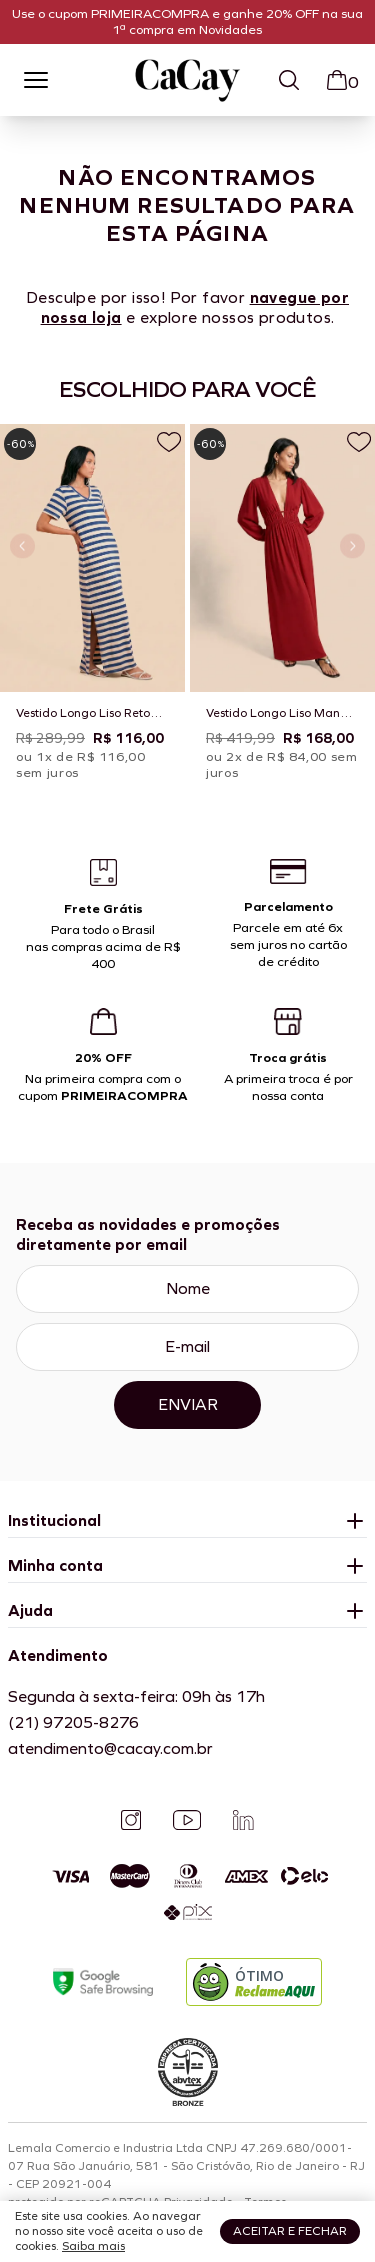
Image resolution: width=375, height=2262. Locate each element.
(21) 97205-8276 (73, 1722)
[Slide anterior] (22, 546)
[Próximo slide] (352, 546)
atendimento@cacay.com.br (110, 1748)
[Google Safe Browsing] (103, 1982)
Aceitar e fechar (290, 2231)
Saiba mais (93, 2246)
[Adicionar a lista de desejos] (169, 442)
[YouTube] (187, 1820)
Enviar (188, 1404)
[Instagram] (131, 1820)
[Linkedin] (243, 1820)
